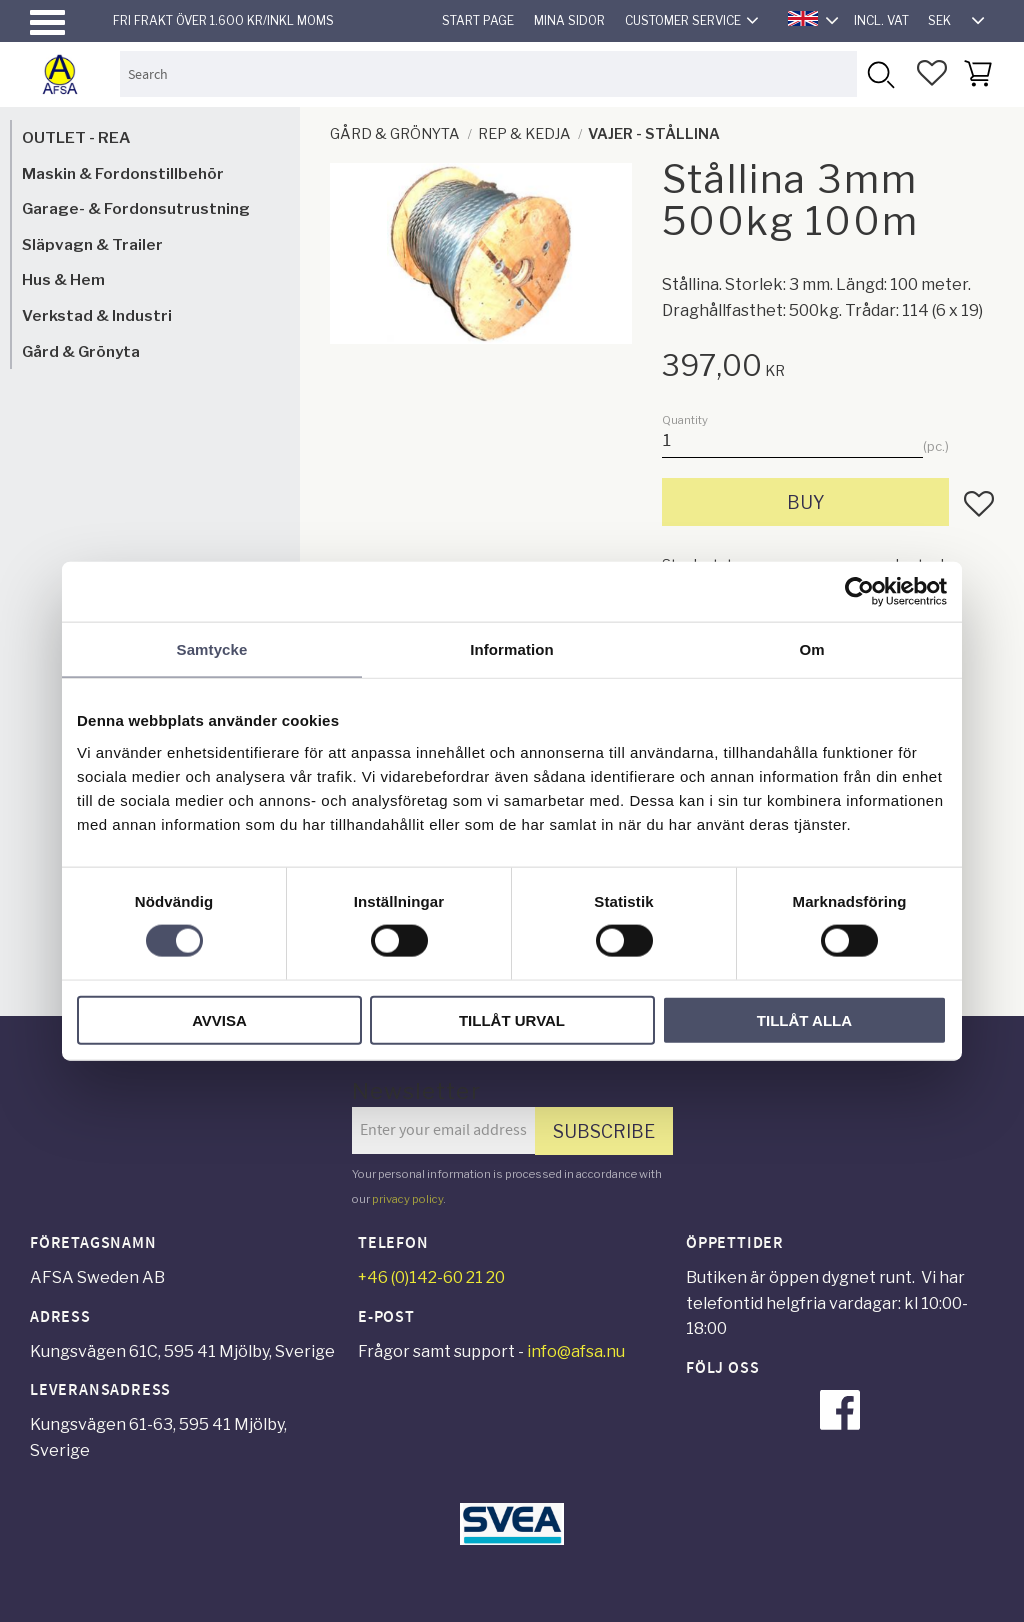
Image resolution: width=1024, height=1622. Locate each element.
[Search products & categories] (488, 73)
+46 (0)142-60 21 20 (431, 1277)
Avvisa (219, 1019)
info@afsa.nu (576, 1351)
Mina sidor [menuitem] (569, 20)
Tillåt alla (804, 1019)
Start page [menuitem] (478, 20)
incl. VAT (881, 20)
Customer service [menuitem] (683, 20)
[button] (47, 22)
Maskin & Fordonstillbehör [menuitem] (123, 173)
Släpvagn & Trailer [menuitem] (92, 244)
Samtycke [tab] (212, 649)
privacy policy (407, 1199)
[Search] (879, 73)
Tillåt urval (512, 1019)
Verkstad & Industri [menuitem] (97, 315)
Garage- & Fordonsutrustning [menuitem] (136, 208)
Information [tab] (512, 649)
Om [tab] (811, 649)
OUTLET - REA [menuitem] (76, 137)
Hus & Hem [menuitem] (63, 279)
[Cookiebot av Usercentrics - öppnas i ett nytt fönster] (859, 592)
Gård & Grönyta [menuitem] (81, 351)
